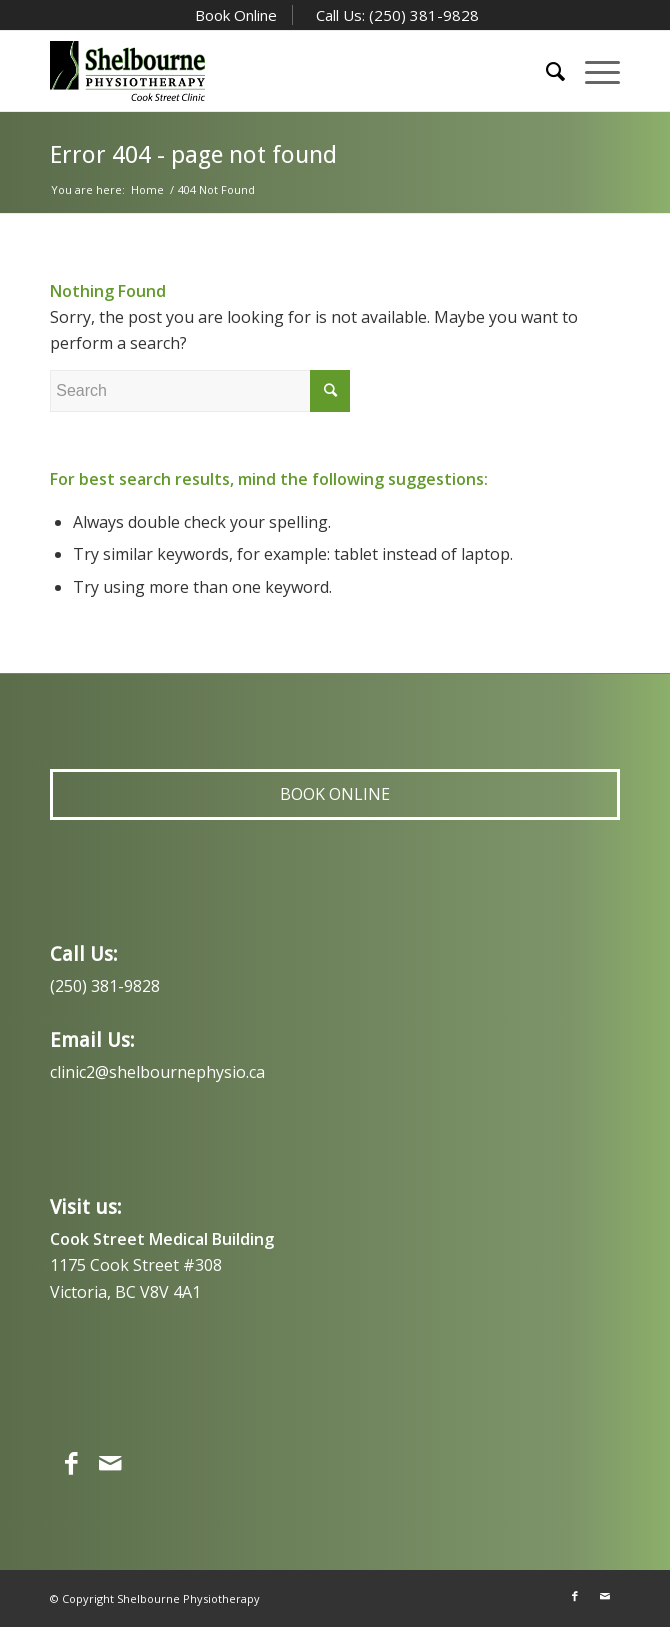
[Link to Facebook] (575, 1596)
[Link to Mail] (605, 1596)
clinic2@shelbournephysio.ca (157, 1072)
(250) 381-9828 (105, 986)
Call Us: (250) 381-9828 (395, 15)
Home (147, 189)
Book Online (234, 15)
